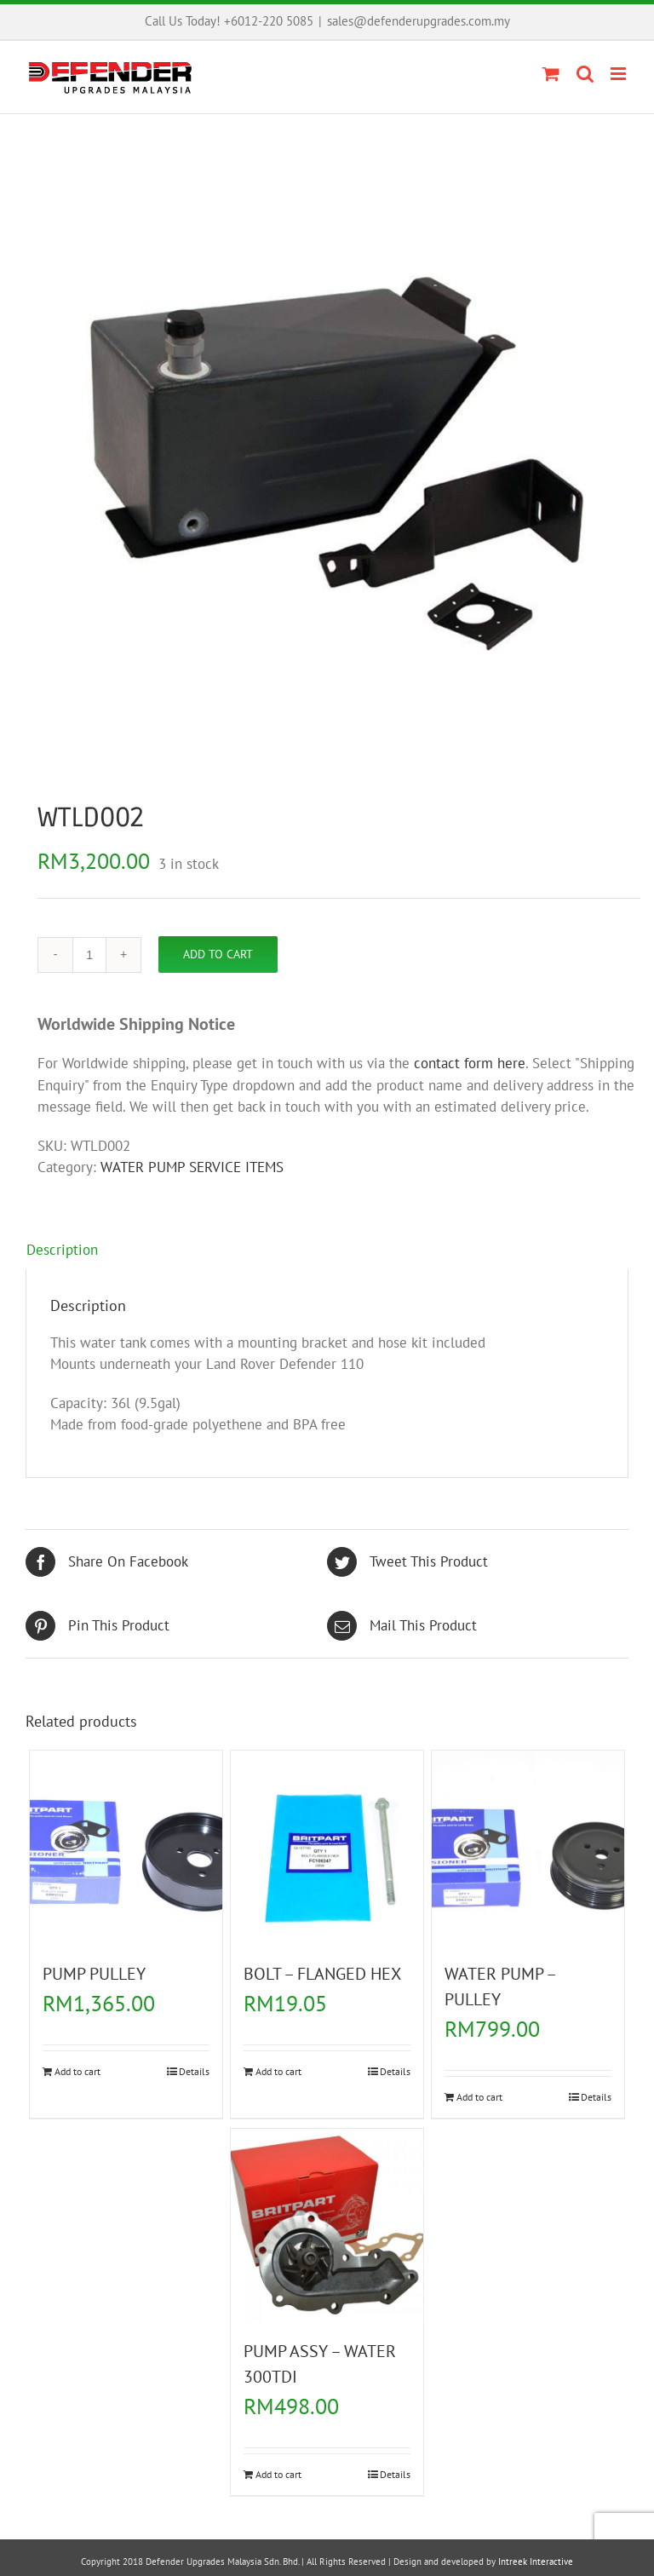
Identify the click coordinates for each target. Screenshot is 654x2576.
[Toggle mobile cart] (550, 74)
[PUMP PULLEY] (126, 1847)
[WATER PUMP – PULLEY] (528, 1847)
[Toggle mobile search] (585, 74)
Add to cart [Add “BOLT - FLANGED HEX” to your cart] (278, 2071)
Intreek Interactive (535, 2561)
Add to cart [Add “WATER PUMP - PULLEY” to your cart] (479, 2096)
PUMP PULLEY (94, 1974)
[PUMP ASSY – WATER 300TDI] (327, 2225)
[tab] (327, 1250)
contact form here (469, 1063)
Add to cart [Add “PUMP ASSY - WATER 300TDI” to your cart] (278, 2474)
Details (194, 2071)
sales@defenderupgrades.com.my (418, 21)
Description (62, 1249)
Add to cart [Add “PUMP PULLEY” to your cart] (77, 2071)
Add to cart (218, 954)
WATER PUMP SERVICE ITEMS (192, 1167)
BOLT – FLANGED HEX (322, 1974)
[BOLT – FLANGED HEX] (327, 1847)
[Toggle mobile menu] (619, 74)
